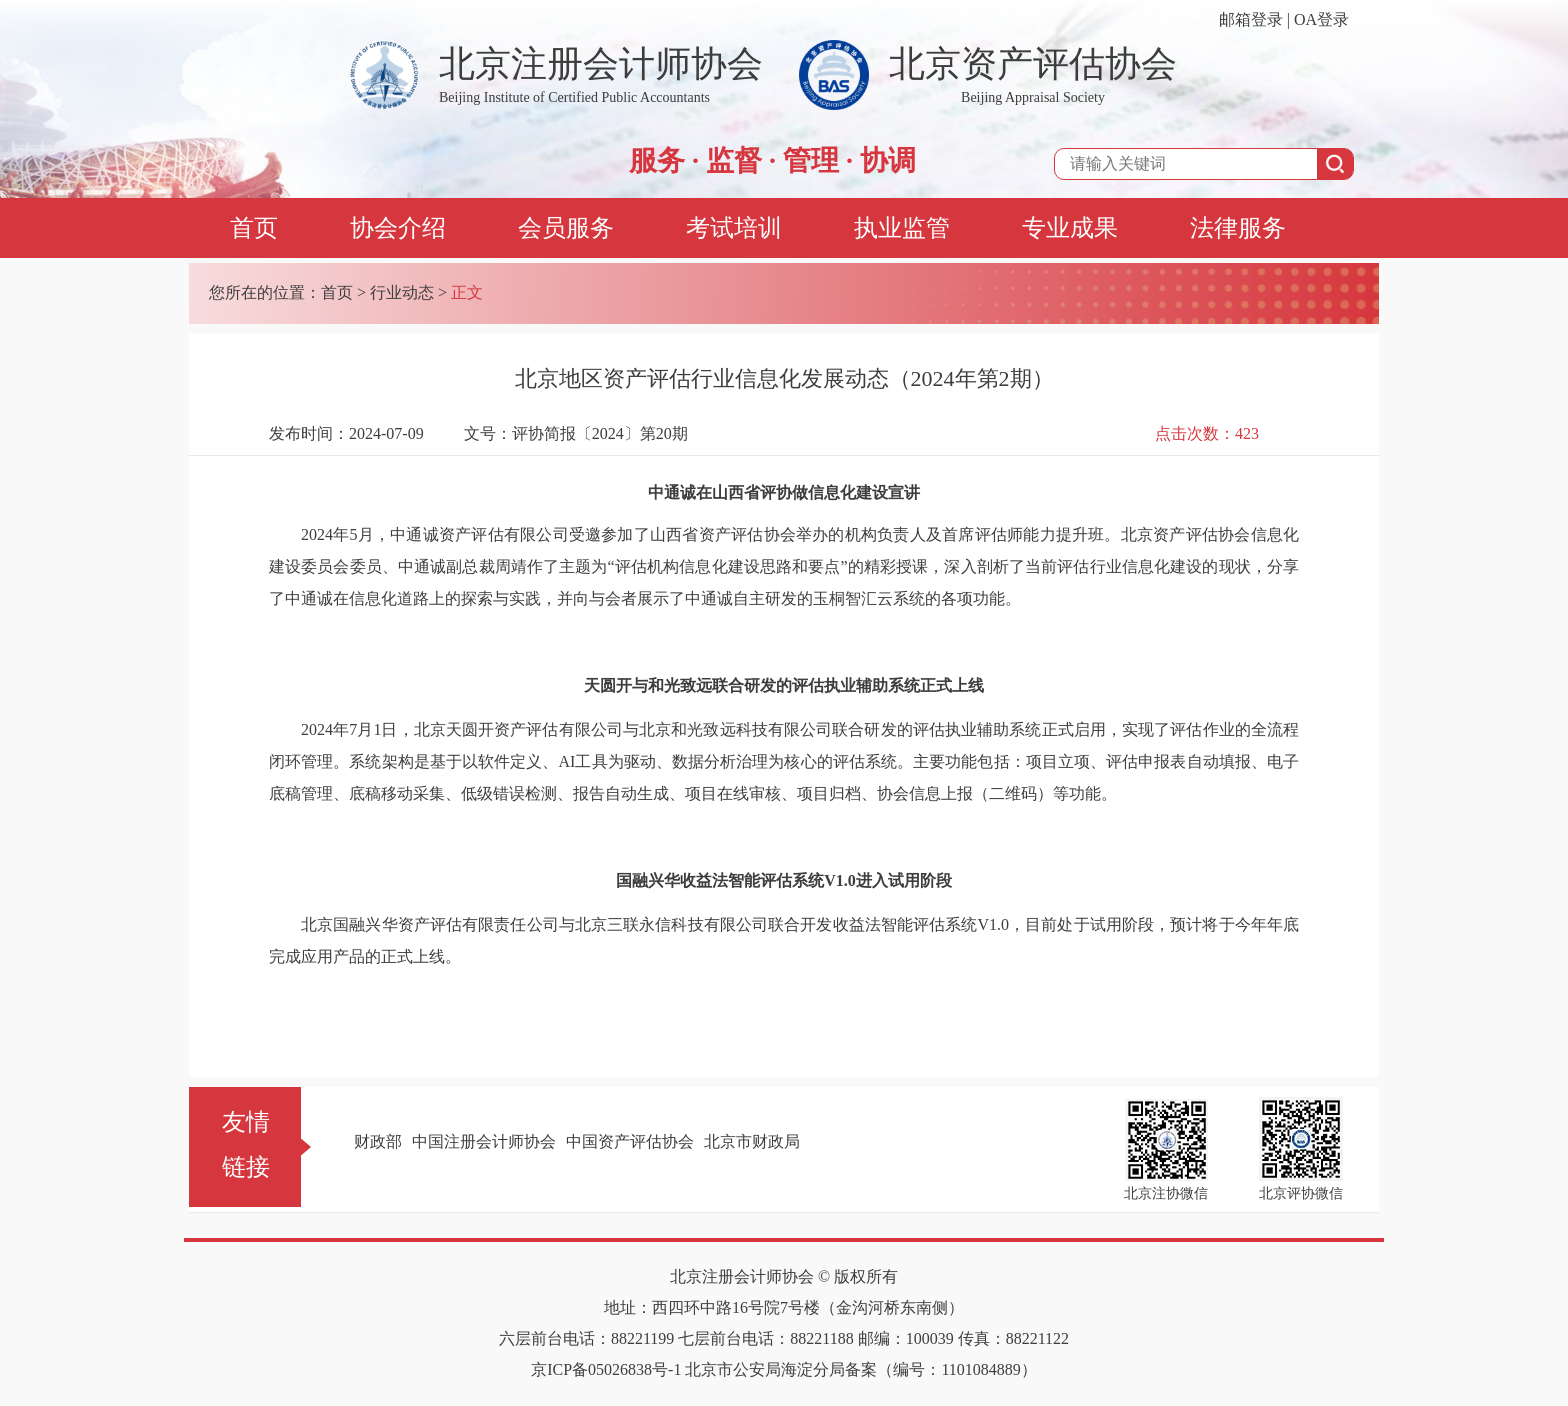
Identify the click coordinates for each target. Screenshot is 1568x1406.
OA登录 (1321, 19)
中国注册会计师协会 (484, 1141)
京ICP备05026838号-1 (606, 1369)
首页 (254, 228)
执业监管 (902, 228)
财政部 (378, 1141)
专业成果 (1070, 228)
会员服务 (566, 228)
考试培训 (734, 228)
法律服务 (1238, 228)
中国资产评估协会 (630, 1141)
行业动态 (402, 292)
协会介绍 (398, 228)
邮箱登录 (1251, 19)
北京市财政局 (752, 1141)
